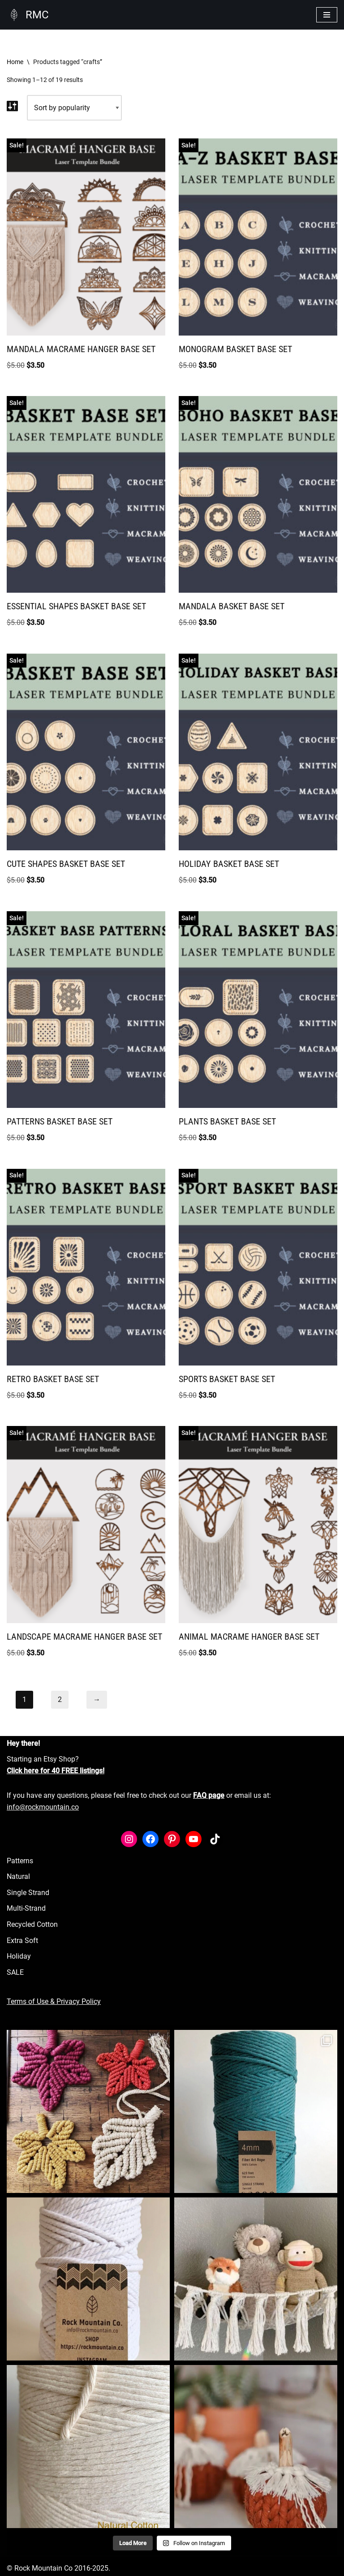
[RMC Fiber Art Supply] (28, 14)
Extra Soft (22, 1940)
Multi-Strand (26, 1908)
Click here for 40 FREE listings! (55, 1770)
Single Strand (28, 1892)
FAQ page (208, 1795)
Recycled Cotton (32, 1924)
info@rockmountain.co (43, 1807)
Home (15, 61)
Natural (18, 1876)
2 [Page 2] (60, 1699)
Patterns (20, 1861)
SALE (15, 1972)
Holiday (19, 1956)
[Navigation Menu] (326, 14)
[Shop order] (74, 108)
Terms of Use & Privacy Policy (54, 2001)
